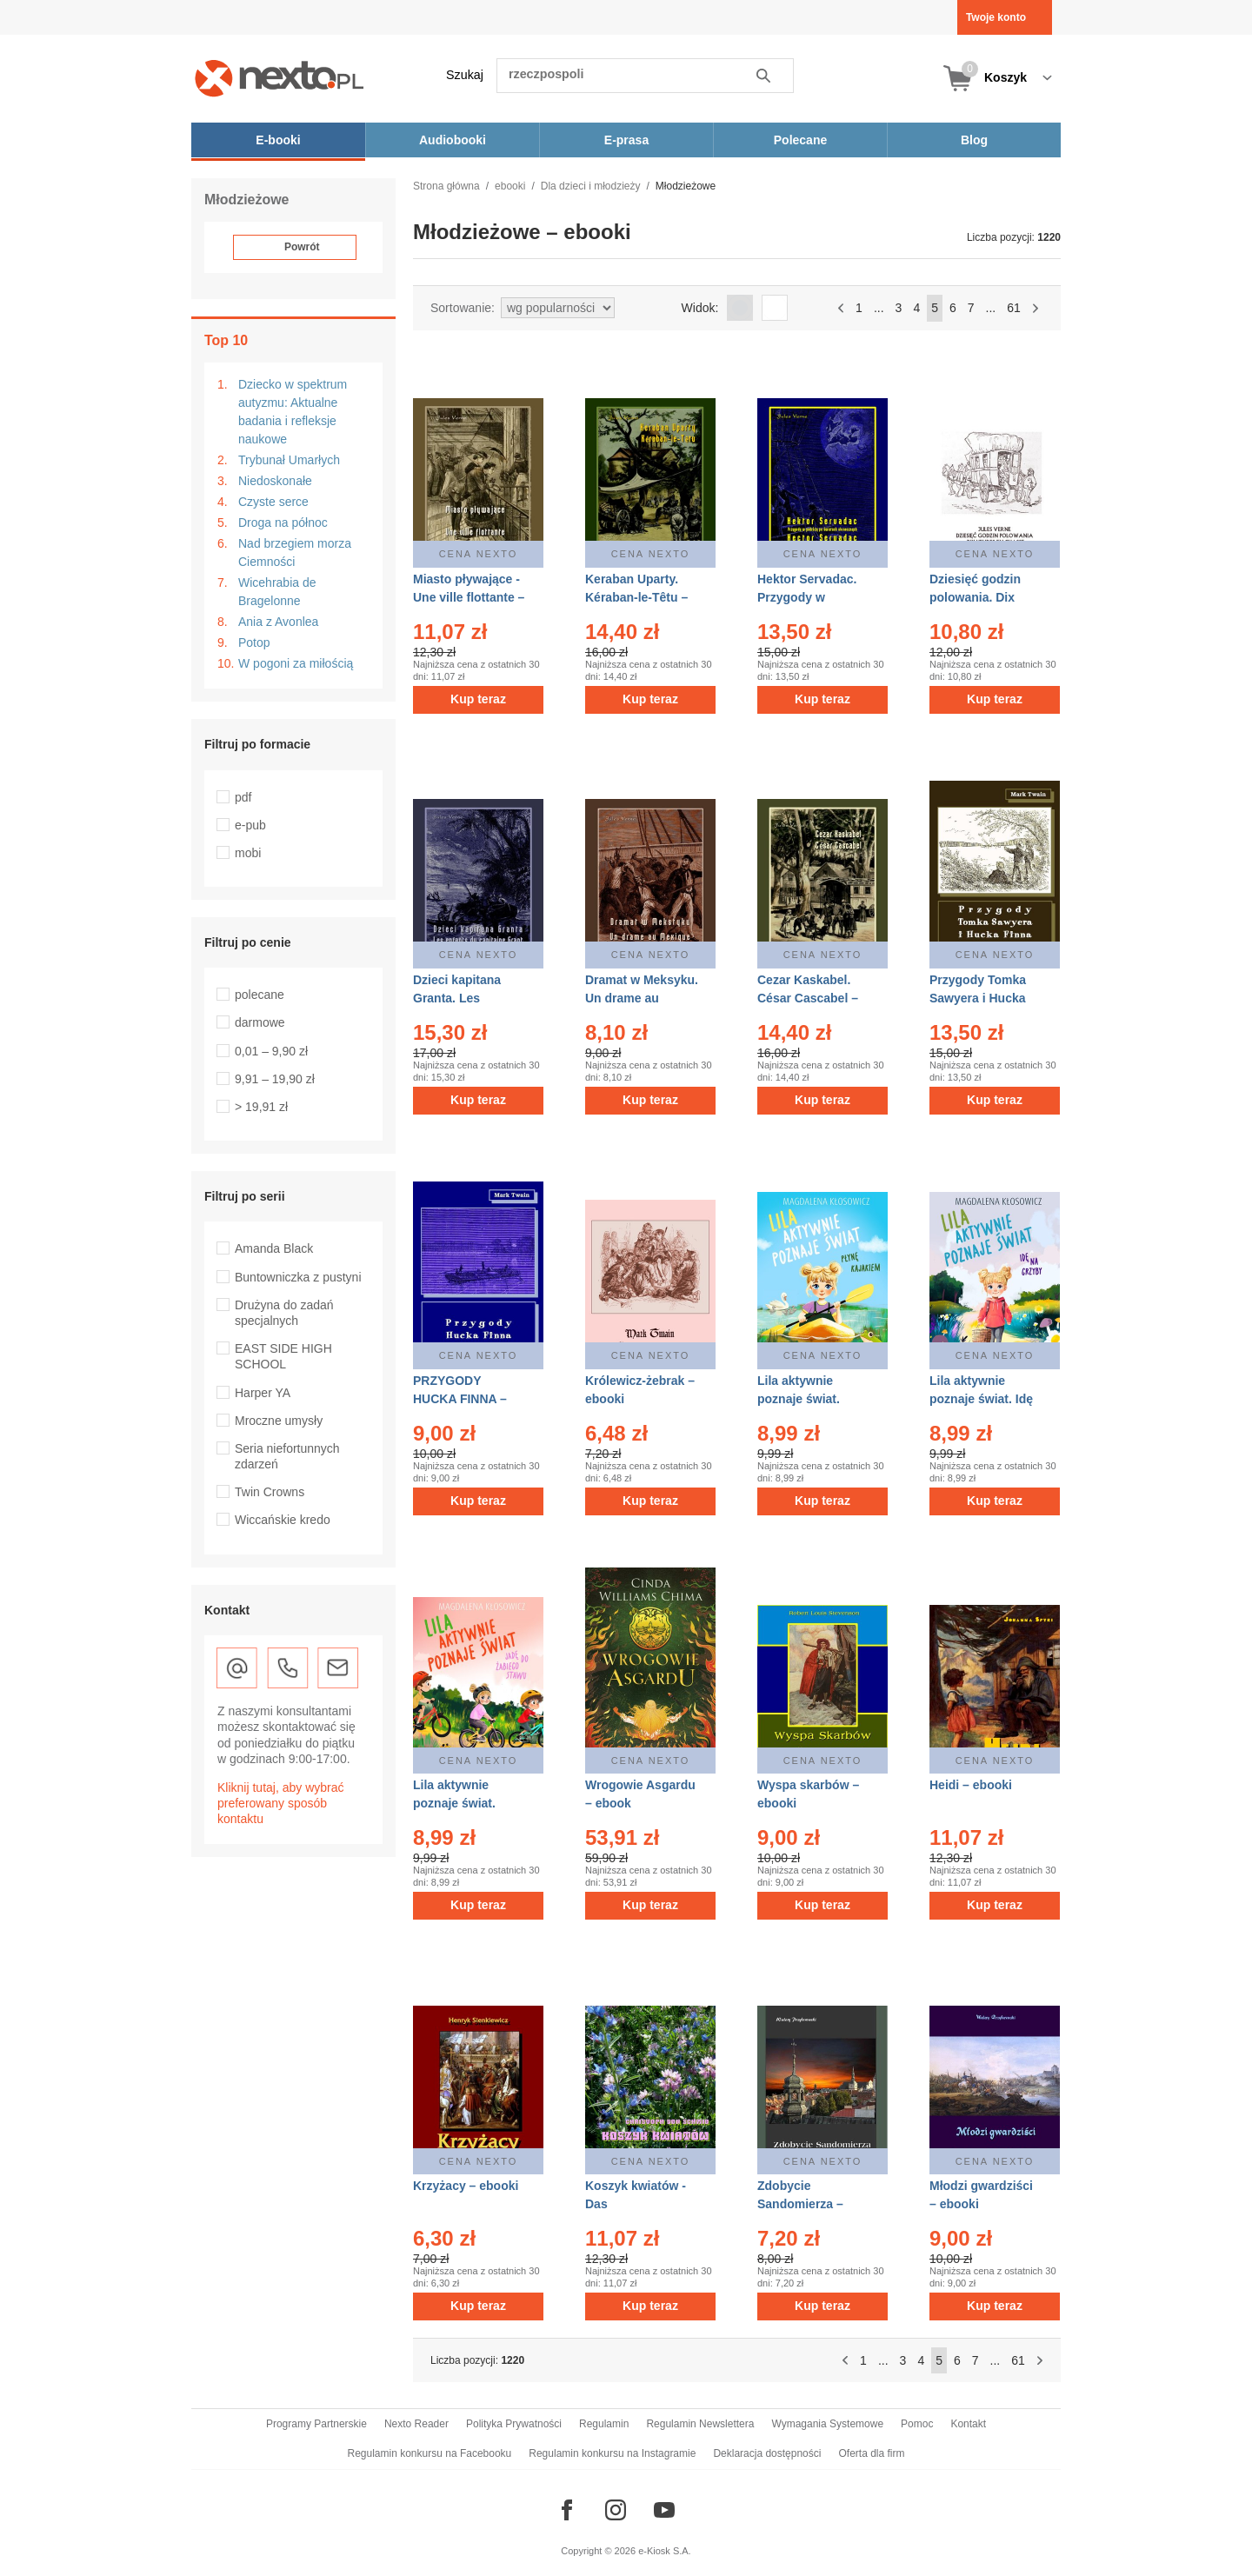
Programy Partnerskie (316, 2424)
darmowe (260, 1022)
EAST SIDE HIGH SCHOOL (283, 1356)
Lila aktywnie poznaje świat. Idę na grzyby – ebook (982, 1399)
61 (1014, 308)
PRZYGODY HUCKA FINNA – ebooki (460, 1399)
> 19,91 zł (261, 1107)
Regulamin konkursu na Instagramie (612, 2453)
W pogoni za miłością (295, 663)
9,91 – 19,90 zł (275, 1079)
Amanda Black (274, 1248)
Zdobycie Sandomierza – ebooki (800, 2204)
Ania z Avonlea (278, 622)
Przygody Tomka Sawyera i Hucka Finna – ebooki (977, 998)
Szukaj (464, 75)
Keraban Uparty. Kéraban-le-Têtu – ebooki (636, 597)
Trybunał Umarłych (289, 460)
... (879, 308)
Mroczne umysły (279, 1421)
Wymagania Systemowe (827, 2424)
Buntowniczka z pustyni (298, 1277)
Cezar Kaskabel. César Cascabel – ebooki (807, 998)
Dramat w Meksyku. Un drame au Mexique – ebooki (641, 998)
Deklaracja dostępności (767, 2453)
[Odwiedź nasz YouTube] (664, 2510)
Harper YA (262, 1393)
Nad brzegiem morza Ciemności (294, 552)
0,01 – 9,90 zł (271, 1051)
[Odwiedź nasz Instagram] (615, 2510)
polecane (259, 995)
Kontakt (968, 2424)
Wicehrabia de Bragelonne (277, 592)
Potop (254, 642)
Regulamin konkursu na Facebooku (430, 2453)
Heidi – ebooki (970, 1785)
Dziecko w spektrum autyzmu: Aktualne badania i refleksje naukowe (292, 411)
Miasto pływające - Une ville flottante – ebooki (468, 597)
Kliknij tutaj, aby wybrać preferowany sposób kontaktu (280, 1803)
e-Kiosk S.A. (664, 2551)
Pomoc (917, 2424)
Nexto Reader (416, 2424)
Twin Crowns (269, 1492)
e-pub (250, 825)
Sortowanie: (462, 308)
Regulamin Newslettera (700, 2424)
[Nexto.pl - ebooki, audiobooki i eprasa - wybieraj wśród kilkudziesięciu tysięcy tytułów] (279, 77)
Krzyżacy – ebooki (465, 2186)
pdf (243, 797)
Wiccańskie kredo (282, 1520)
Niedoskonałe (275, 481)
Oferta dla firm (871, 2453)
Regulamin (604, 2424)
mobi (248, 853)
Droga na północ (283, 522)
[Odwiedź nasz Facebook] (567, 2510)
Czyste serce (273, 502)
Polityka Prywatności (514, 2424)
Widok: (700, 308)
